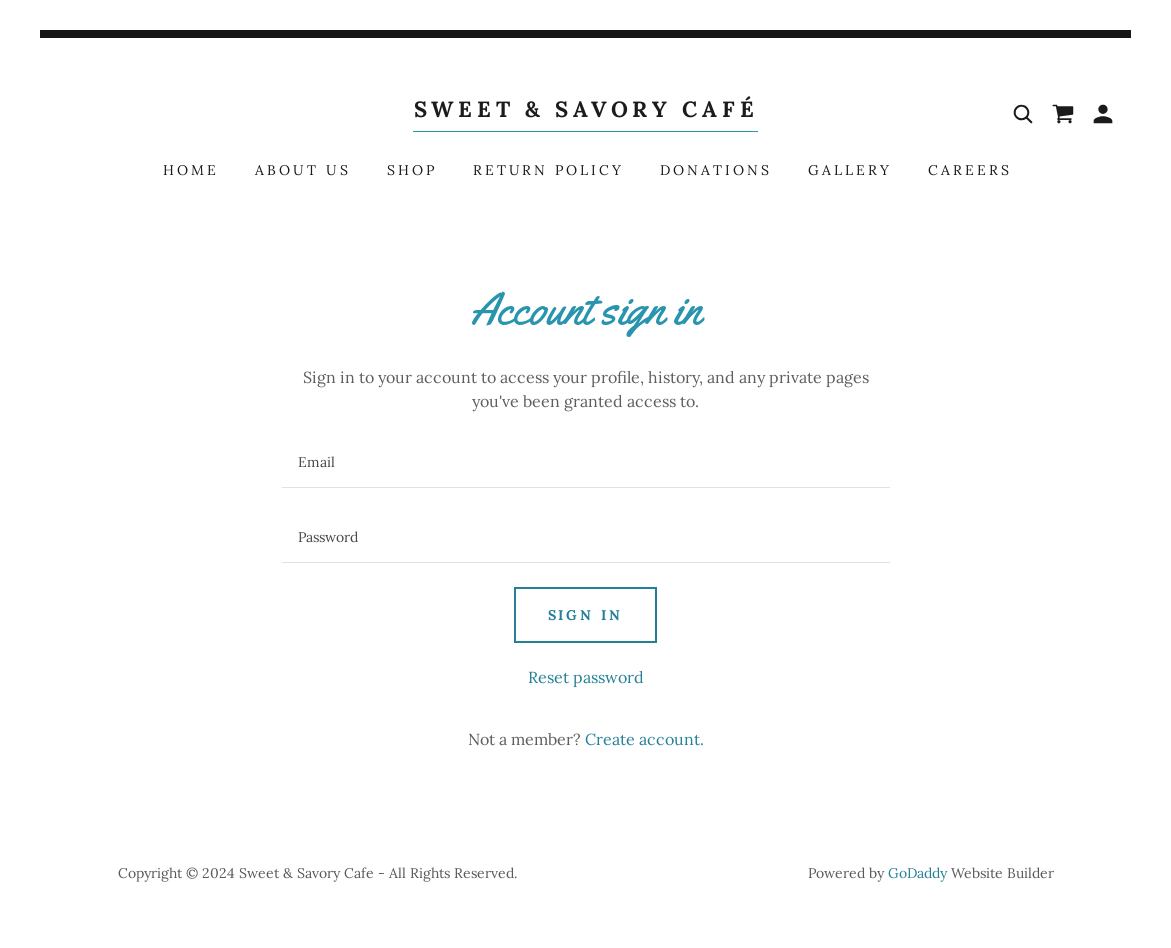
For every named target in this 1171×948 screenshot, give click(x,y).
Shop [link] (412, 170)
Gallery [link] (850, 170)
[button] (1103, 114)
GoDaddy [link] (917, 873)
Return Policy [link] (549, 170)
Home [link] (191, 170)
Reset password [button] (586, 677)
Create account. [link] (644, 739)
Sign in (586, 615)
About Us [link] (303, 170)
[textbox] (586, 462)
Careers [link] (970, 170)
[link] (585, 111)
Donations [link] (716, 170)
